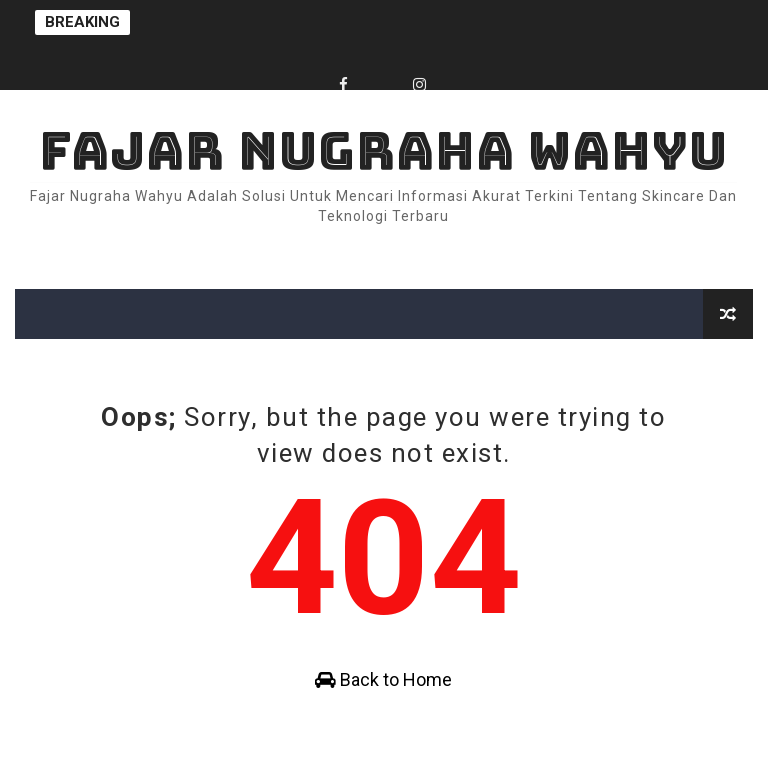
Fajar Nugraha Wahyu (383, 150)
